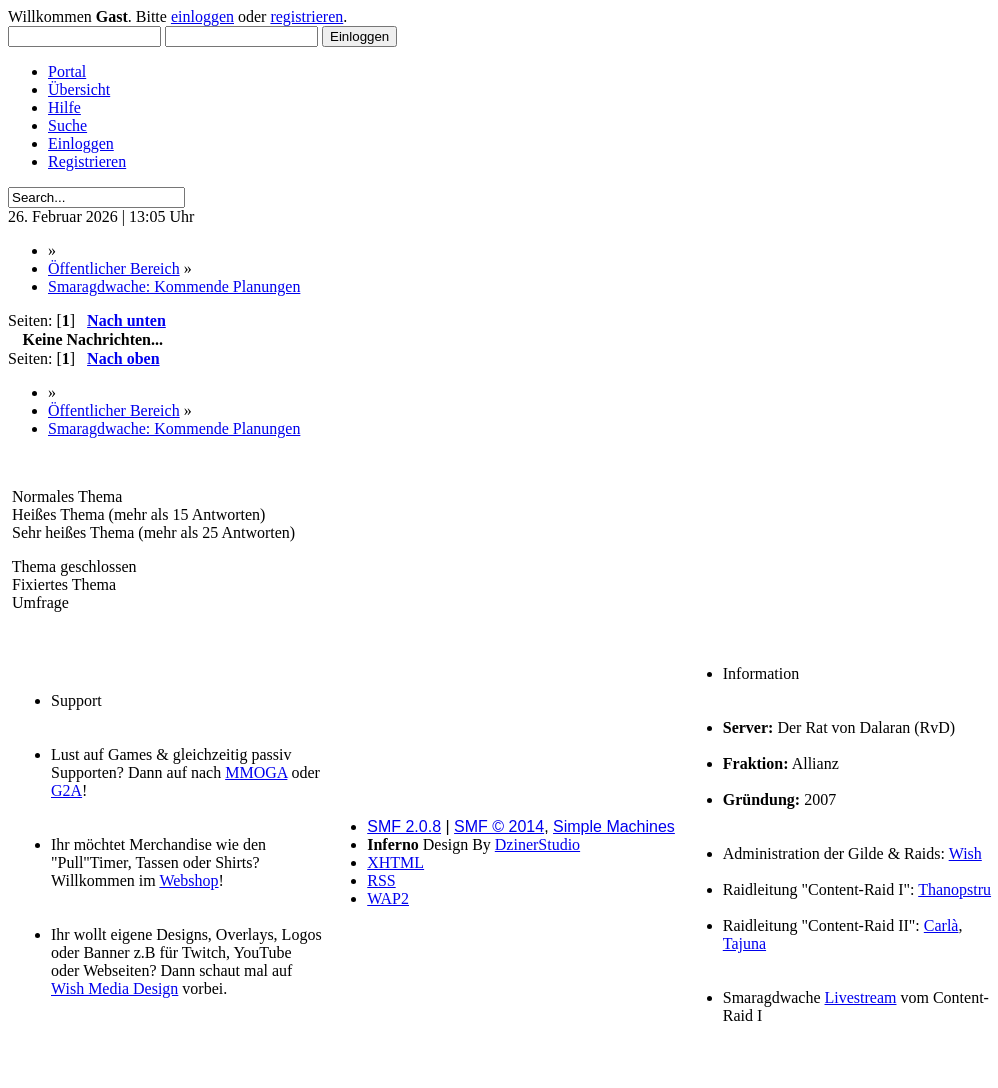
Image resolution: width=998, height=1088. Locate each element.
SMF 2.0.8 (404, 826)
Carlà (941, 925)
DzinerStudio (537, 844)
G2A (66, 790)
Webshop (188, 880)
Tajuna (744, 943)
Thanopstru (954, 889)
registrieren (306, 16)
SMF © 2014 (499, 826)
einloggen (202, 16)
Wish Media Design (114, 988)
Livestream (861, 997)
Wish (965, 853)
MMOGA (256, 772)
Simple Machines (614, 826)
